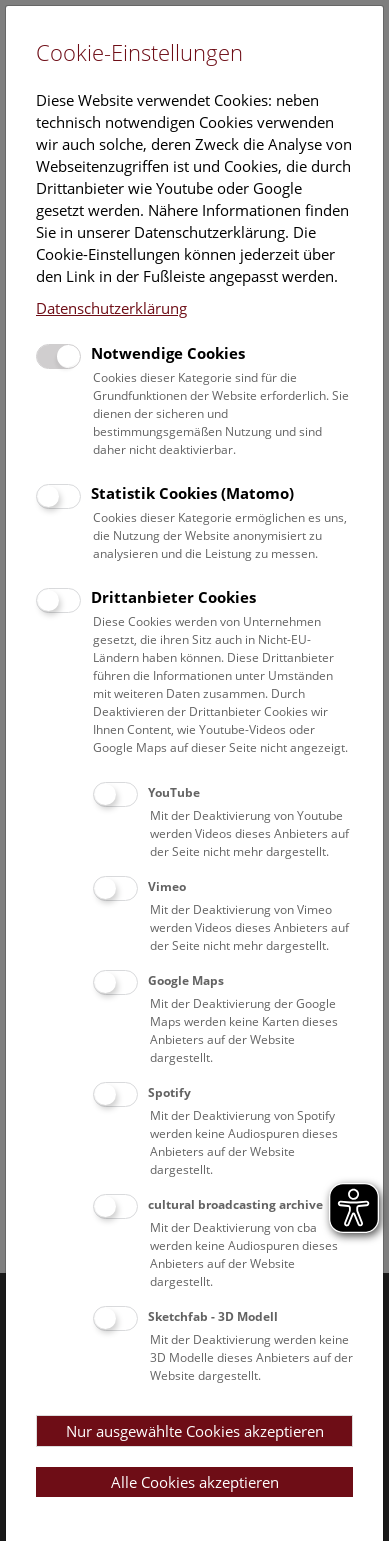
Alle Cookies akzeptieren (195, 1482)
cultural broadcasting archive (235, 1204)
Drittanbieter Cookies (173, 597)
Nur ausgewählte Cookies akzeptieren (195, 1431)
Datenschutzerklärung (111, 308)
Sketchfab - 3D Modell (213, 1316)
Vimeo (167, 886)
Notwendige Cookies (168, 353)
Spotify (169, 1092)
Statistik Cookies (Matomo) (192, 493)
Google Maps (186, 980)
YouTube (174, 792)
